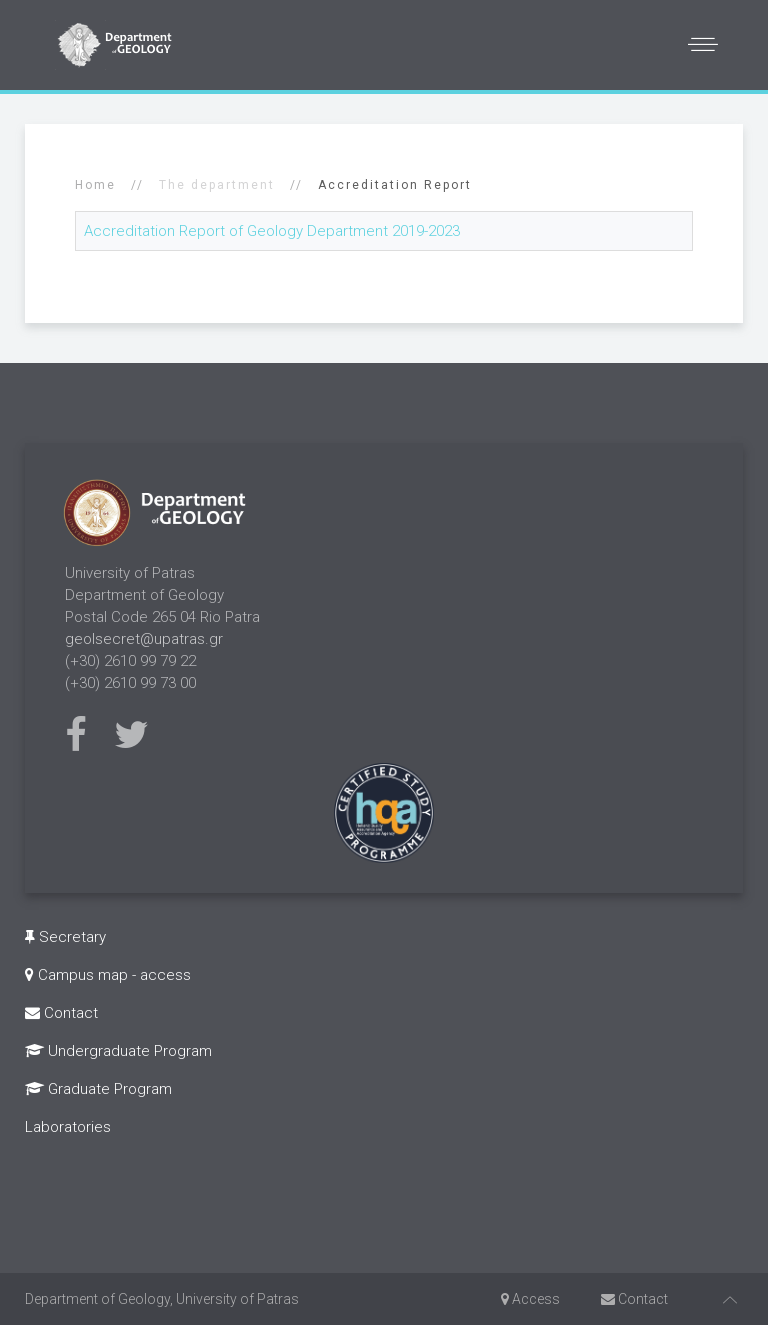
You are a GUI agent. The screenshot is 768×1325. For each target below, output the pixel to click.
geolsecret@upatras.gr (144, 639)
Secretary (65, 937)
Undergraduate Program (118, 1051)
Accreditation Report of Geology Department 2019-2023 (272, 231)
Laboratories (68, 1127)
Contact (61, 1013)
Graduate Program (98, 1089)
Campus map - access (108, 975)
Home (95, 185)
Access (530, 1299)
